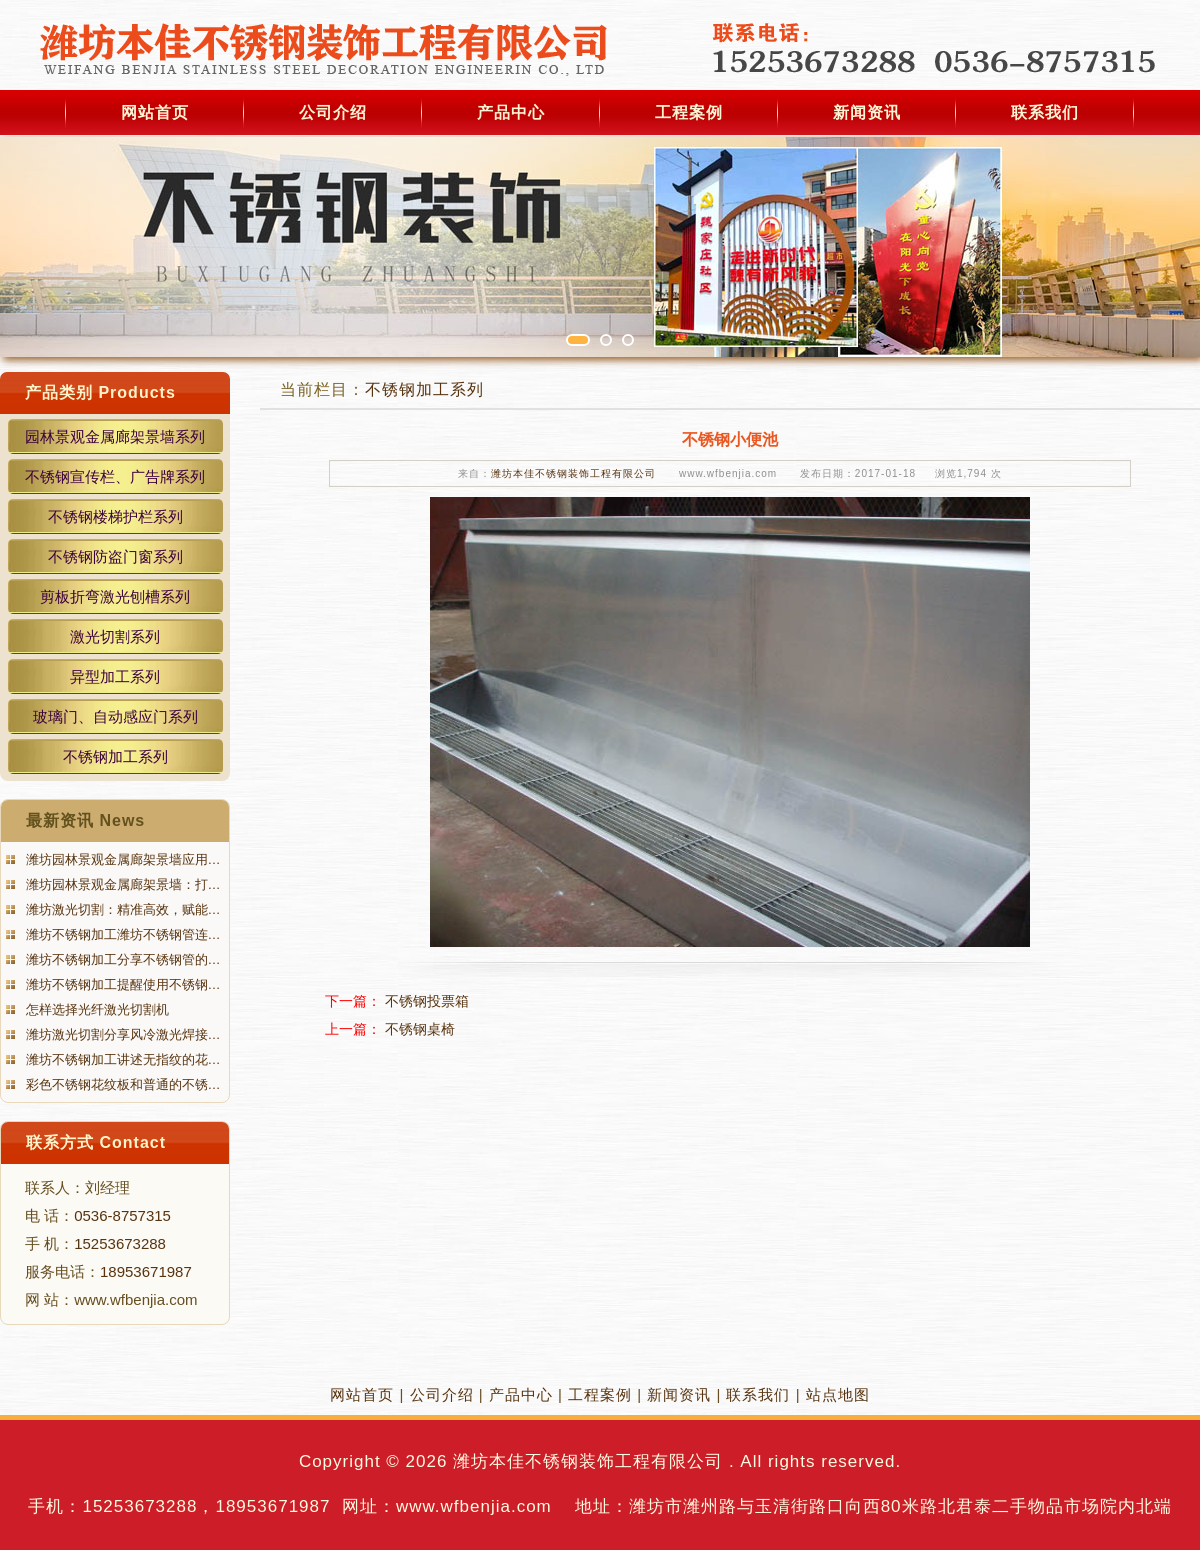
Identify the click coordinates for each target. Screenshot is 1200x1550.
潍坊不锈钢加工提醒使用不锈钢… (121, 984)
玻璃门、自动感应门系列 (115, 716)
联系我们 (1045, 112)
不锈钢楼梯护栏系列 (115, 516)
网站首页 (155, 112)
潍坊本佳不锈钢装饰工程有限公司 (573, 473)
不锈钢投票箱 (427, 1001)
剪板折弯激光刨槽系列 (115, 596)
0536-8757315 (122, 1215)
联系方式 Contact (96, 1142)
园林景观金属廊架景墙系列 (115, 436)
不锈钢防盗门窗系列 (115, 556)
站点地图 (838, 1394)
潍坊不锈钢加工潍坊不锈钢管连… (121, 934)
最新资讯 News (85, 820)
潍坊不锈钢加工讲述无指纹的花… (121, 1059)
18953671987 (146, 1271)
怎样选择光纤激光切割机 (95, 1009)
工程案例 (689, 112)
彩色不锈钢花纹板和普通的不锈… (121, 1084)
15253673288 (120, 1243)
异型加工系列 (115, 676)
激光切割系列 (115, 636)
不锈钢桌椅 (420, 1029)
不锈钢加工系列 (115, 756)
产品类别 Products (100, 392)
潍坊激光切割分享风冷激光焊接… (121, 1034)
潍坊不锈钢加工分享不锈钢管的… (121, 959)
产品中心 (511, 112)
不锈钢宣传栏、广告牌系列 (115, 476)
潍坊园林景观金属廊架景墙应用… (121, 859)
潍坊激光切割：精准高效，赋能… (121, 909)
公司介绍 (333, 112)
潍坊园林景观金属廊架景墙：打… (121, 884)
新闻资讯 (867, 112)
